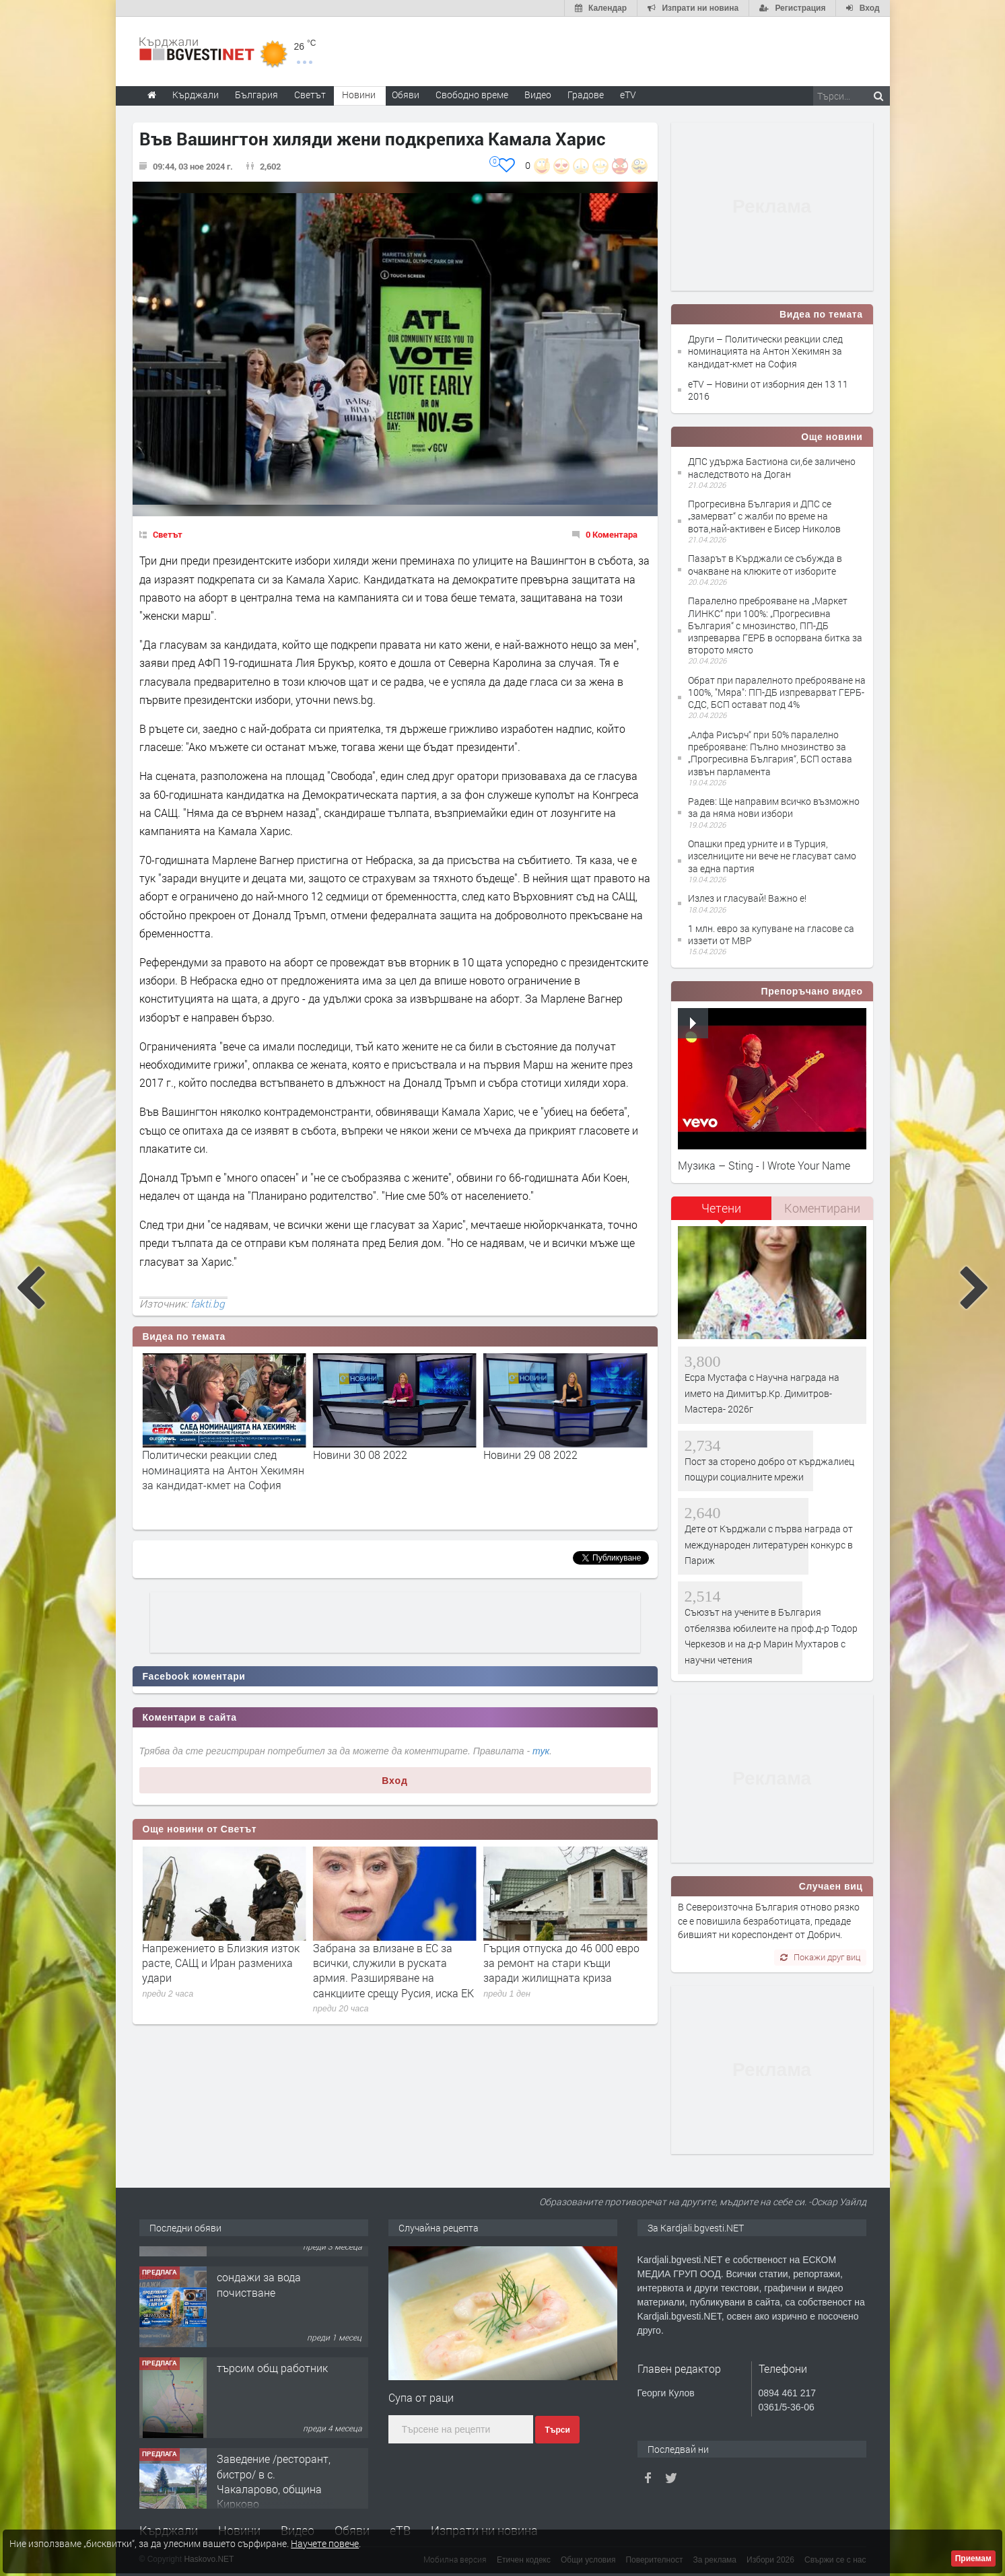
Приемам (973, 2558)
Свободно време (472, 94)
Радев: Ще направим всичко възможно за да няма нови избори (774, 807)
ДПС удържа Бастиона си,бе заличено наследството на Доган (772, 467)
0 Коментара (611, 534)
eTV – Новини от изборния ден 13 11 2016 (768, 390)
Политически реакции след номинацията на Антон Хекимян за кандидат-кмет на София (394, 1469)
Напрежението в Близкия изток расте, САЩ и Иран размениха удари (392, 1963)
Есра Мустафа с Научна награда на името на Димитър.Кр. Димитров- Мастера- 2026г (762, 1393)
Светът (167, 534)
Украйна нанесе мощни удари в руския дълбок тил (221, 1955)
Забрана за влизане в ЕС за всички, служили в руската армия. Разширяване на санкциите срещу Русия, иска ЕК (563, 1970)
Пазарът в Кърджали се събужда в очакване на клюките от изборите (765, 564)
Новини (359, 94)
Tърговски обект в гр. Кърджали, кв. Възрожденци (271, 2272)
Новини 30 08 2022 (530, 1454)
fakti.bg (207, 1303)
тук (540, 1751)
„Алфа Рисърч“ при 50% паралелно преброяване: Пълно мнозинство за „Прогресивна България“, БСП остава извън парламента (770, 753)
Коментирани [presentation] (822, 1208)
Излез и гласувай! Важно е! (747, 898)
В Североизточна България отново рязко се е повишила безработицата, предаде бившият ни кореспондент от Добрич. (769, 1920)
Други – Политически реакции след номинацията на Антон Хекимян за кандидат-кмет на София (765, 350)
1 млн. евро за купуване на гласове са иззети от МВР (771, 934)
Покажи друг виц (820, 1957)
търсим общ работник (272, 2438)
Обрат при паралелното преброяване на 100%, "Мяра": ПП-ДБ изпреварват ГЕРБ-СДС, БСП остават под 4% (777, 692)
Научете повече (325, 2543)
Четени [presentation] (721, 1208)
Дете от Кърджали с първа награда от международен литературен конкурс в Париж (769, 1544)
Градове (585, 94)
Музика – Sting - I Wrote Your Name (764, 1165)
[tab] (721, 1212)
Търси (557, 2430)
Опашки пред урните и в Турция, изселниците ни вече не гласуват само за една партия (772, 855)
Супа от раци (421, 2397)
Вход (395, 1780)
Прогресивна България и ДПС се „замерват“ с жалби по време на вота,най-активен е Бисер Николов (764, 515)
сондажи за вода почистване (259, 2354)
